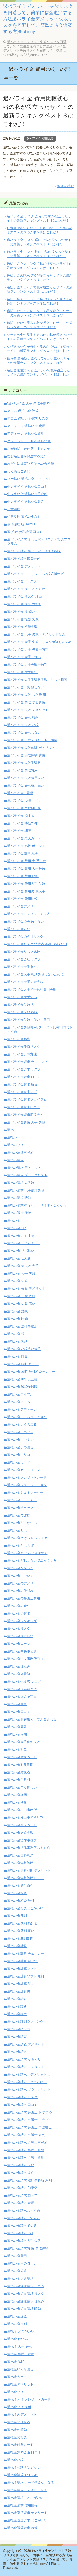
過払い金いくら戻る (22, 1424)
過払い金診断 (17, 2006)
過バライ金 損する (20, 815)
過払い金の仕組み (20, 1591)
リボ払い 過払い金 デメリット (29, 479)
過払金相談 (15, 2460)
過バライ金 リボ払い (22, 611)
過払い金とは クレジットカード (30, 1538)
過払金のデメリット (22, 2414)
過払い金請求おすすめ (23, 2210)
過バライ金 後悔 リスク (24, 800)
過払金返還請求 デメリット (27, 2513)
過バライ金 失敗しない (24, 732)
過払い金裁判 (17, 1915)
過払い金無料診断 (20, 1863)
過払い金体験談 (18, 1674)
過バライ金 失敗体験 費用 (26, 755)
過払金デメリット (20, 2384)
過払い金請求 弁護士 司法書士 (29, 2127)
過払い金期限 (17, 1802)
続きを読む (65, 186)
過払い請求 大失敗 (20, 1182)
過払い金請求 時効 (20, 2165)
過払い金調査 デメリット (25, 2044)
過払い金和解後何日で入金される (31, 1719)
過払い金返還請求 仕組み (25, 2301)
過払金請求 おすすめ (22, 2475)
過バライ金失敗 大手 (22, 1004)
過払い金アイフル (20, 1394)
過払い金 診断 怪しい (23, 1364)
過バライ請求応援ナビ (23, 558)
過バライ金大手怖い (22, 997)
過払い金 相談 (17, 1341)
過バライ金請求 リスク (24, 1069)
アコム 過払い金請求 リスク (27, 418)
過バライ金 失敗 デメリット (27, 710)
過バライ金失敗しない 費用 (28, 1019)
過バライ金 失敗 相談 (23, 725)
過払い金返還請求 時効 (24, 2308)
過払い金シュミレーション (27, 1485)
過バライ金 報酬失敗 (22, 626)
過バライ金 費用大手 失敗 (26, 883)
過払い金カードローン (23, 1470)
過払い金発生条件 (20, 1885)
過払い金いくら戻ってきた (27, 1417)
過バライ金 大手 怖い (24, 657)
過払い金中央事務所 (22, 1651)
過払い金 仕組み (19, 1258)
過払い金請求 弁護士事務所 (27, 2142)
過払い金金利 (17, 2324)
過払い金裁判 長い (20, 1931)
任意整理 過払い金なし (24, 516)
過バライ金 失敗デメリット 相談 (32, 740)
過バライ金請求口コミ (23, 1107)
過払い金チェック (20, 1507)
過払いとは (15, 1145)
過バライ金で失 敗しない (25, 921)
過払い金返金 (17, 2316)
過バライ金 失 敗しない (25, 687)
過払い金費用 (17, 2256)
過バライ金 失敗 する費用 (26, 702)
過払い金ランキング (22, 1621)
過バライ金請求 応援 (22, 1084)
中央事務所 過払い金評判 (25, 501)
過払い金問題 (17, 1727)
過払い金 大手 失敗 (21, 1273)
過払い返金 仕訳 (19, 1213)
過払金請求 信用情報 (22, 2505)
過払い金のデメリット (23, 1583)
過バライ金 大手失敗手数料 (27, 664)
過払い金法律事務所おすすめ (28, 1847)
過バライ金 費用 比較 (23, 876)
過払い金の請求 (18, 1613)
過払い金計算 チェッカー (25, 1953)
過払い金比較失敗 (20, 1832)
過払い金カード (18, 1462)
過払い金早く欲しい (22, 1787)
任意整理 (13, 509)
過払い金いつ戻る (20, 1447)
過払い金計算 (17, 1946)
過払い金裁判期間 (20, 1938)
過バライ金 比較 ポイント (26, 846)
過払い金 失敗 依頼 (21, 1296)
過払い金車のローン (22, 2263)
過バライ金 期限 (19, 831)
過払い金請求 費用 (20, 2203)
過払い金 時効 (17, 1318)
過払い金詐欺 (17, 2014)
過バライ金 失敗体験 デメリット (31, 747)
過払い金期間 (17, 1795)
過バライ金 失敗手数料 (24, 763)
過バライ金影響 (18, 1039)
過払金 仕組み (17, 2339)
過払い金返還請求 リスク (25, 2293)
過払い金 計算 (17, 1356)
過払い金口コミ (18, 1711)
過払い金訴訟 (17, 1999)
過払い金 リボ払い (20, 1250)
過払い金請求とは (20, 2233)
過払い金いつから (20, 1432)
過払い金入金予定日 (22, 1696)
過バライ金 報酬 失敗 (23, 619)
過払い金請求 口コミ (22, 2104)
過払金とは (15, 2392)
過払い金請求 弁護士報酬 (25, 2150)
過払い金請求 (17, 2052)
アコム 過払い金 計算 (23, 411)
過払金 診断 (15, 2361)
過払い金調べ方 (18, 2029)
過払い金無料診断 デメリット (29, 1870)
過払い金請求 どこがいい (27, 2082)
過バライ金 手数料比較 (24, 808)
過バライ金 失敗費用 (22, 770)
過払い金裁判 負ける (22, 1923)
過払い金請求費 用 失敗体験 (27, 2248)
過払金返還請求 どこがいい (27, 2520)
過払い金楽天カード (22, 1825)
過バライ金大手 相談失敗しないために (35, 974)
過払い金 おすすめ (20, 1235)
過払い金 (13, 1220)
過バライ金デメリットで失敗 (28, 914)
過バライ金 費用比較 (40, 138)
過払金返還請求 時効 (22, 2528)
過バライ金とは (18, 929)
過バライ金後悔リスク (23, 1046)
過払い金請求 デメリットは (28, 2074)
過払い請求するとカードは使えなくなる (36, 1205)
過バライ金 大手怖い (22, 672)
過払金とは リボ (19, 2407)
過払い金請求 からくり (24, 2059)
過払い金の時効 (18, 1606)
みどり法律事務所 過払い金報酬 (30, 463)
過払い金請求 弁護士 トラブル (29, 2120)
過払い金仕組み (18, 1666)
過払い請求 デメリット (24, 1167)
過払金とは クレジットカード (29, 2399)
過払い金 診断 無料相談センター (31, 1371)
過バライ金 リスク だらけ (26, 589)
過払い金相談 (17, 1893)
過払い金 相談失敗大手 (24, 1349)
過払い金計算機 (18, 1991)
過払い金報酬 (17, 1734)
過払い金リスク (18, 1628)
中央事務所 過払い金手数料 (27, 494)
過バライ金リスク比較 (23, 951)
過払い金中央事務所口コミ (27, 1659)
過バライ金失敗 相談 (22, 1012)
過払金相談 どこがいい (24, 2467)
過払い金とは (17, 1530)
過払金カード (17, 2376)
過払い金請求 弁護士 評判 (26, 2135)
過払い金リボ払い (20, 1636)
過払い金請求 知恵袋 (22, 2188)
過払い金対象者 (18, 1772)
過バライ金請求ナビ (22, 1092)
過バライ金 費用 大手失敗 (26, 868)
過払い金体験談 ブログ (24, 1681)
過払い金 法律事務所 (22, 1326)
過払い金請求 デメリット (25, 2067)
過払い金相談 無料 (20, 1900)
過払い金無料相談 (20, 1855)
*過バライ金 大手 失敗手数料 (28, 403)
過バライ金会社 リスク (24, 959)
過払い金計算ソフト (22, 1968)
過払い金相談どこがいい (25, 1908)
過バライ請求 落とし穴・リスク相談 (34, 551)
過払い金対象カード (22, 1757)
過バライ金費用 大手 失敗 (26, 1122)
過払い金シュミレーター (25, 1492)
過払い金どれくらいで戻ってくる (31, 1560)
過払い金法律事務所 (22, 1840)
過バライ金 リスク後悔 (24, 604)
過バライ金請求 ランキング (27, 1062)
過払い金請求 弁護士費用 (25, 2157)
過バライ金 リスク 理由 (24, 596)
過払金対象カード (20, 2445)
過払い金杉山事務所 (22, 1810)
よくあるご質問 (18, 471)
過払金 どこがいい (20, 2331)
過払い (12, 1137)
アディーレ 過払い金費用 (25, 433)
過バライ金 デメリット (24, 566)
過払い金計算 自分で (22, 1961)
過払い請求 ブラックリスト (27, 1175)
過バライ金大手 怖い (22, 967)
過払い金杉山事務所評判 (25, 1817)
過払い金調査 (17, 2036)
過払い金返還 (17, 2271)
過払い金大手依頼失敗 (23, 1742)
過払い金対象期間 (20, 1764)
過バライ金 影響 (20, 793)
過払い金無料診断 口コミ (25, 1878)
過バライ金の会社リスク (25, 936)
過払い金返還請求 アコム (25, 2286)
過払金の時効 (17, 2429)
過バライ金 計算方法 (22, 853)
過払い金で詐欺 (18, 1515)
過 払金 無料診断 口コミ (25, 532)
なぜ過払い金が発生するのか (28, 448)
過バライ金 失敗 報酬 (23, 717)
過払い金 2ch (16, 1228)
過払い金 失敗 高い (21, 1303)
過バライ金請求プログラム (27, 1099)
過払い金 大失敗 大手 (23, 1266)
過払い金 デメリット (23, 1243)
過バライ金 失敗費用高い (25, 785)
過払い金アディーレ (22, 1409)
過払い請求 (15, 1160)
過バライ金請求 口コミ (24, 1077)
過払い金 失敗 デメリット (26, 1288)
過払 (10, 1130)
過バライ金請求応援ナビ (25, 1114)
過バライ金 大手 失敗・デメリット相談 (36, 634)
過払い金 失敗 (17, 1281)
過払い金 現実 (17, 1334)
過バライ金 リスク (22, 581)
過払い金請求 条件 (20, 2172)
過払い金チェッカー (22, 1500)
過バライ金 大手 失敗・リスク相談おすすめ (39, 642)
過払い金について (20, 1575)
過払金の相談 (17, 2437)
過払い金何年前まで (22, 1689)
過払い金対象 (17, 1749)
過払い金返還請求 (20, 2278)
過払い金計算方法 (20, 1984)
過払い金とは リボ (20, 1545)
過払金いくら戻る (20, 2369)
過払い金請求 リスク (22, 2097)
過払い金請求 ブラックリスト (29, 2089)
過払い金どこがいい (22, 1523)
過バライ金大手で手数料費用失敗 (31, 989)
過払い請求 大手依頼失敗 (25, 1190)
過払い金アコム (18, 1402)
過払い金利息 (17, 1704)
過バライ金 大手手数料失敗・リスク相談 (37, 679)
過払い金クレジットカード (27, 1477)
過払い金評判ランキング (25, 2021)
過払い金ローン (18, 1643)
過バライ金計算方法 (22, 1054)
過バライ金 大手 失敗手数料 (27, 649)
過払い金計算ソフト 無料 (25, 1976)
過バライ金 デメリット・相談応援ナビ (35, 574)
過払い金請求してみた (23, 2218)
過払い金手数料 (18, 1779)
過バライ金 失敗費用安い (25, 778)
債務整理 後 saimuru (22, 524)
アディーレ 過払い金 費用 (26, 426)
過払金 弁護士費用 (20, 2354)
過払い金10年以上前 (22, 1379)
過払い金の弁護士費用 (23, 1598)
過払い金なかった (20, 1568)
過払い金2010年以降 (22, 1386)
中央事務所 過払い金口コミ (27, 486)
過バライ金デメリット (23, 906)
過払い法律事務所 (20, 1152)
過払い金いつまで (20, 1439)
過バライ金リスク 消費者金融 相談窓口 (37, 944)
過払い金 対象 (17, 1311)
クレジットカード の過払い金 (29, 441)
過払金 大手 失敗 (19, 2346)
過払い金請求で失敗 (22, 2225)
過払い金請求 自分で (22, 2195)
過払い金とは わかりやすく (27, 1553)
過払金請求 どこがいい (25, 2497)
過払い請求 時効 (19, 1198)
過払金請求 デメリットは (27, 2490)
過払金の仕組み (18, 2422)
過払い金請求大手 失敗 (24, 2240)
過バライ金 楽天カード (24, 838)
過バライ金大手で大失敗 (25, 982)
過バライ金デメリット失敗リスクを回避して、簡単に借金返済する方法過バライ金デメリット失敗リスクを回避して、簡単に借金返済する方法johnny (38, 19)
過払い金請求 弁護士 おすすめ (29, 2112)
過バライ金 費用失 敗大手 (26, 891)
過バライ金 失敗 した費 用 (26, 694)
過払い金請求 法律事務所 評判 (29, 2180)
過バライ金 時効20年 (22, 823)
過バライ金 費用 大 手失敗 (26, 861)
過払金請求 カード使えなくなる (30, 2482)
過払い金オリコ (18, 1455)
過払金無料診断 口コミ (24, 2452)
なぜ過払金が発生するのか (27, 456)
